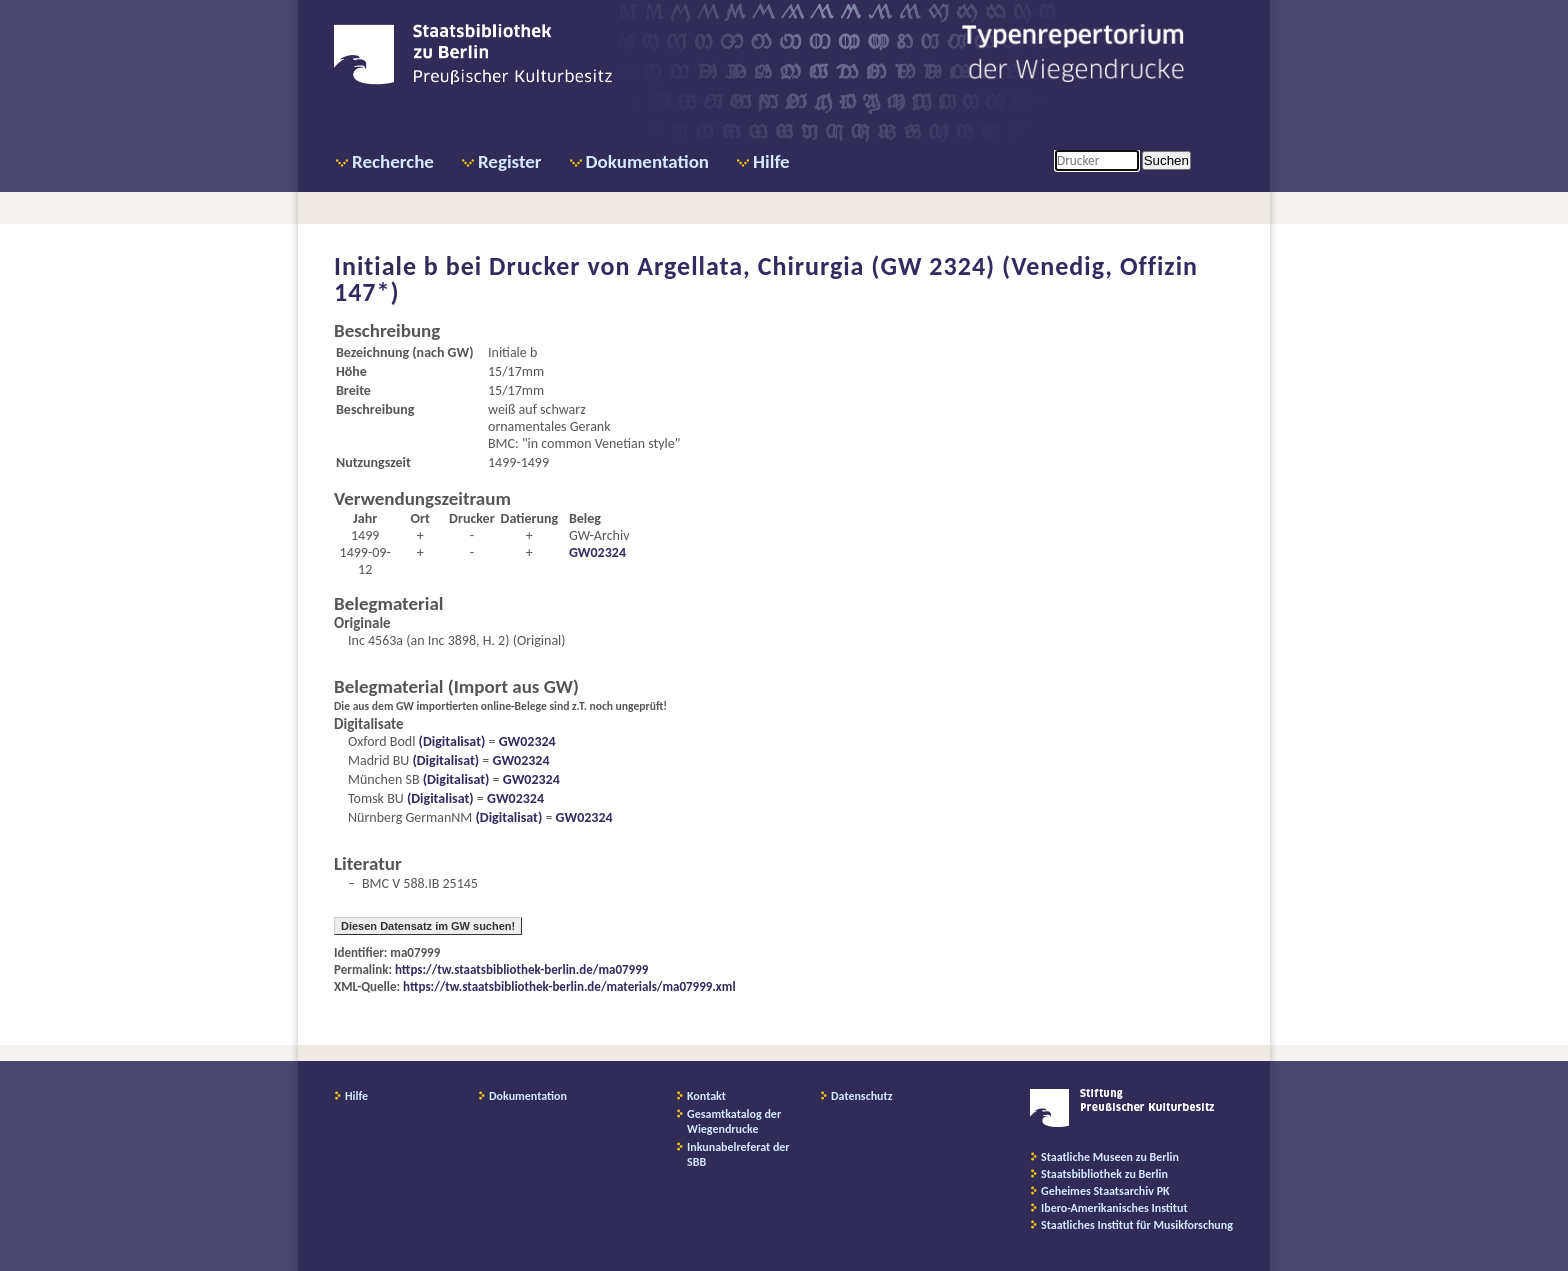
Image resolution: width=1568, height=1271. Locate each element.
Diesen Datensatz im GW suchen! (428, 926)
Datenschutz (862, 1096)
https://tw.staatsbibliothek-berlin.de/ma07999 (521, 969)
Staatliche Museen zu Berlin (1110, 1157)
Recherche (393, 161)
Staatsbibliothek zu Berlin (1104, 1174)
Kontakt (706, 1096)
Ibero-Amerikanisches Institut (1114, 1208)
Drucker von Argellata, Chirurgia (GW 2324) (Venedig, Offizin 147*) (766, 279)
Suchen (1166, 160)
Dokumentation (647, 161)
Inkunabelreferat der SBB (738, 1154)
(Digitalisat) (450, 741)
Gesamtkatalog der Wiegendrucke (734, 1121)
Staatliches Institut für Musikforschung (1137, 1225)
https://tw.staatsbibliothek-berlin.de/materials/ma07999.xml (569, 986)
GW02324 (597, 552)
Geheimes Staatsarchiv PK (1105, 1191)
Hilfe (771, 161)
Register (510, 161)
